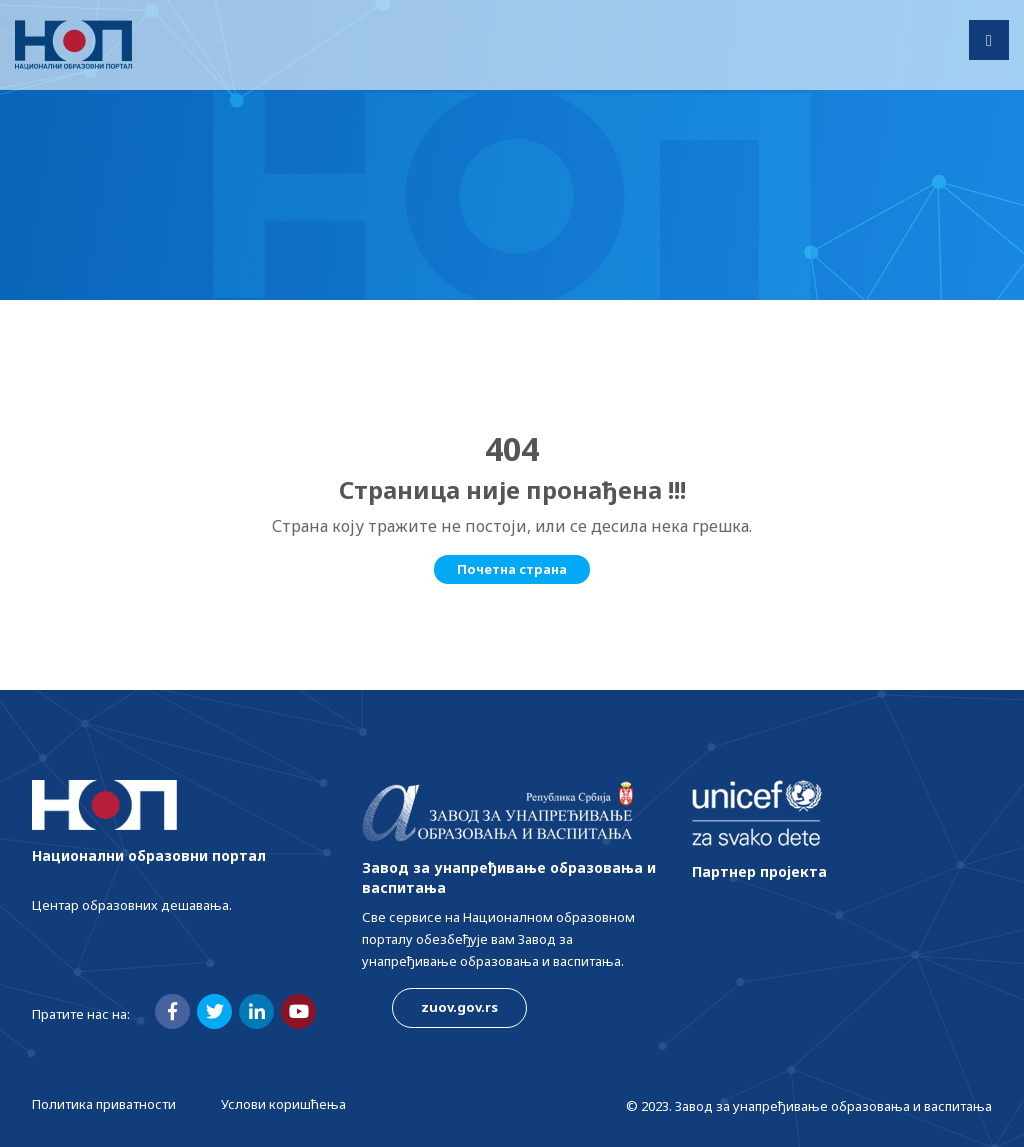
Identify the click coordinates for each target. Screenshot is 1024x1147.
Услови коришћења (283, 1104)
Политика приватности (104, 1104)
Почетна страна (512, 569)
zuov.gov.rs (459, 1007)
